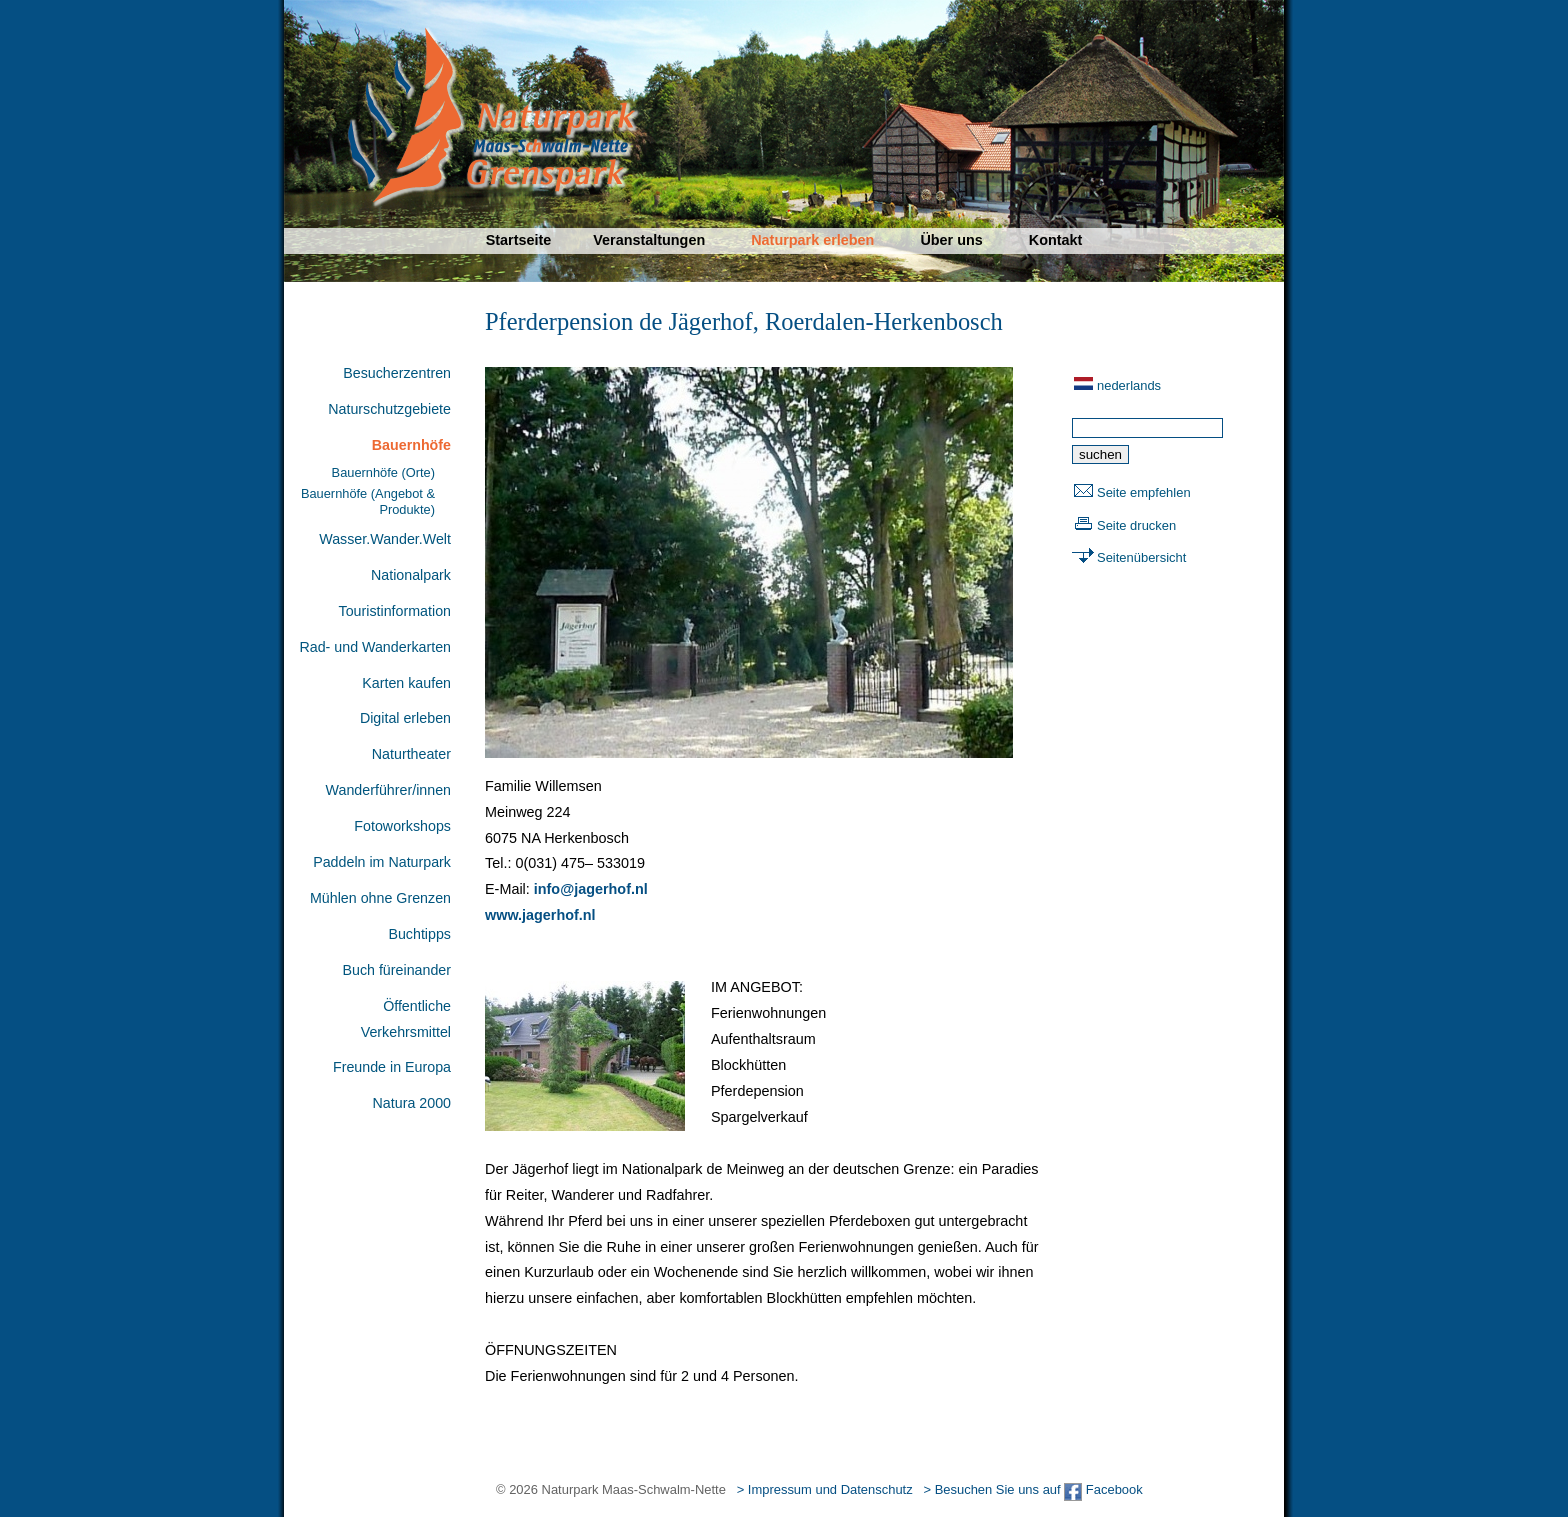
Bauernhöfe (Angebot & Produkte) (368, 501)
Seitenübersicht (1141, 557)
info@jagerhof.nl (591, 889)
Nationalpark (411, 575)
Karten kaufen (406, 683)
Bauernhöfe (411, 445)
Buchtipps (419, 934)
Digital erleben (405, 718)
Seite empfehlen (1144, 492)
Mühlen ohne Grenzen (380, 898)
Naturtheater (411, 754)
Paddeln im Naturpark (382, 862)
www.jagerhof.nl (540, 915)
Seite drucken (1136, 525)
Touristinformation (395, 611)
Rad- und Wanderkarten (375, 647)
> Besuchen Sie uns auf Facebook (1032, 1489)
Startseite (519, 240)
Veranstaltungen (649, 240)
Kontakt (1056, 240)
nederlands (1129, 385)
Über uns (951, 240)
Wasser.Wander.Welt (385, 539)
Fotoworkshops (402, 826)
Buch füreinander (396, 970)
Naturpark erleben (812, 240)
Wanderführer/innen (388, 790)
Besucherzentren (397, 373)
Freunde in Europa (392, 1067)
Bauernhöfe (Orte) (383, 472)
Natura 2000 (412, 1103)
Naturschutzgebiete (389, 409)
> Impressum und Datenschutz (825, 1489)
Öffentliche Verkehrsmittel (406, 1019)
